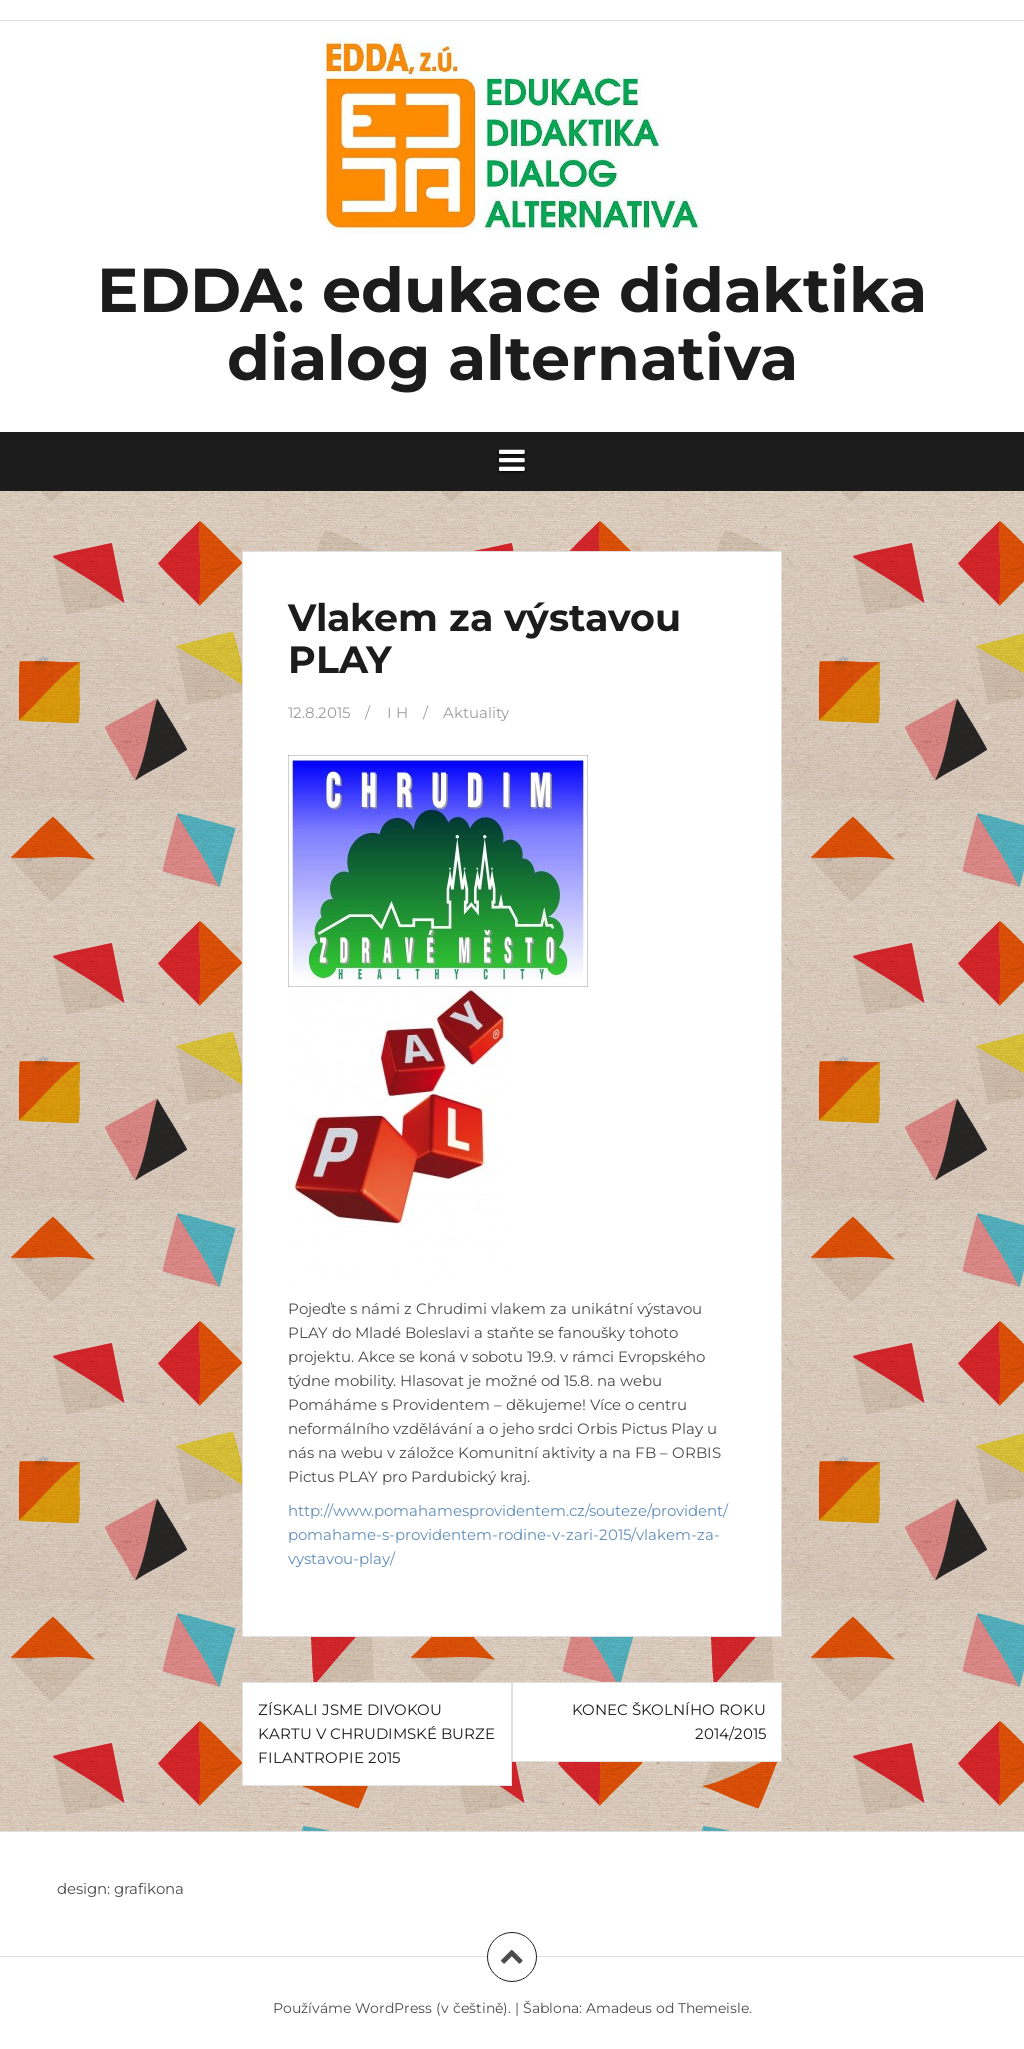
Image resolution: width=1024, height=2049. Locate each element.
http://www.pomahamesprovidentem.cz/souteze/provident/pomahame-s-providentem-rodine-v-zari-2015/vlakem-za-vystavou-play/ (508, 1534)
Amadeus (619, 2008)
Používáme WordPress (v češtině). (392, 2008)
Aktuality (476, 712)
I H (397, 712)
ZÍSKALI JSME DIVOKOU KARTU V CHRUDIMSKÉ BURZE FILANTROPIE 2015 (376, 1733)
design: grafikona (120, 1888)
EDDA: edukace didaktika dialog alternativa (512, 324)
